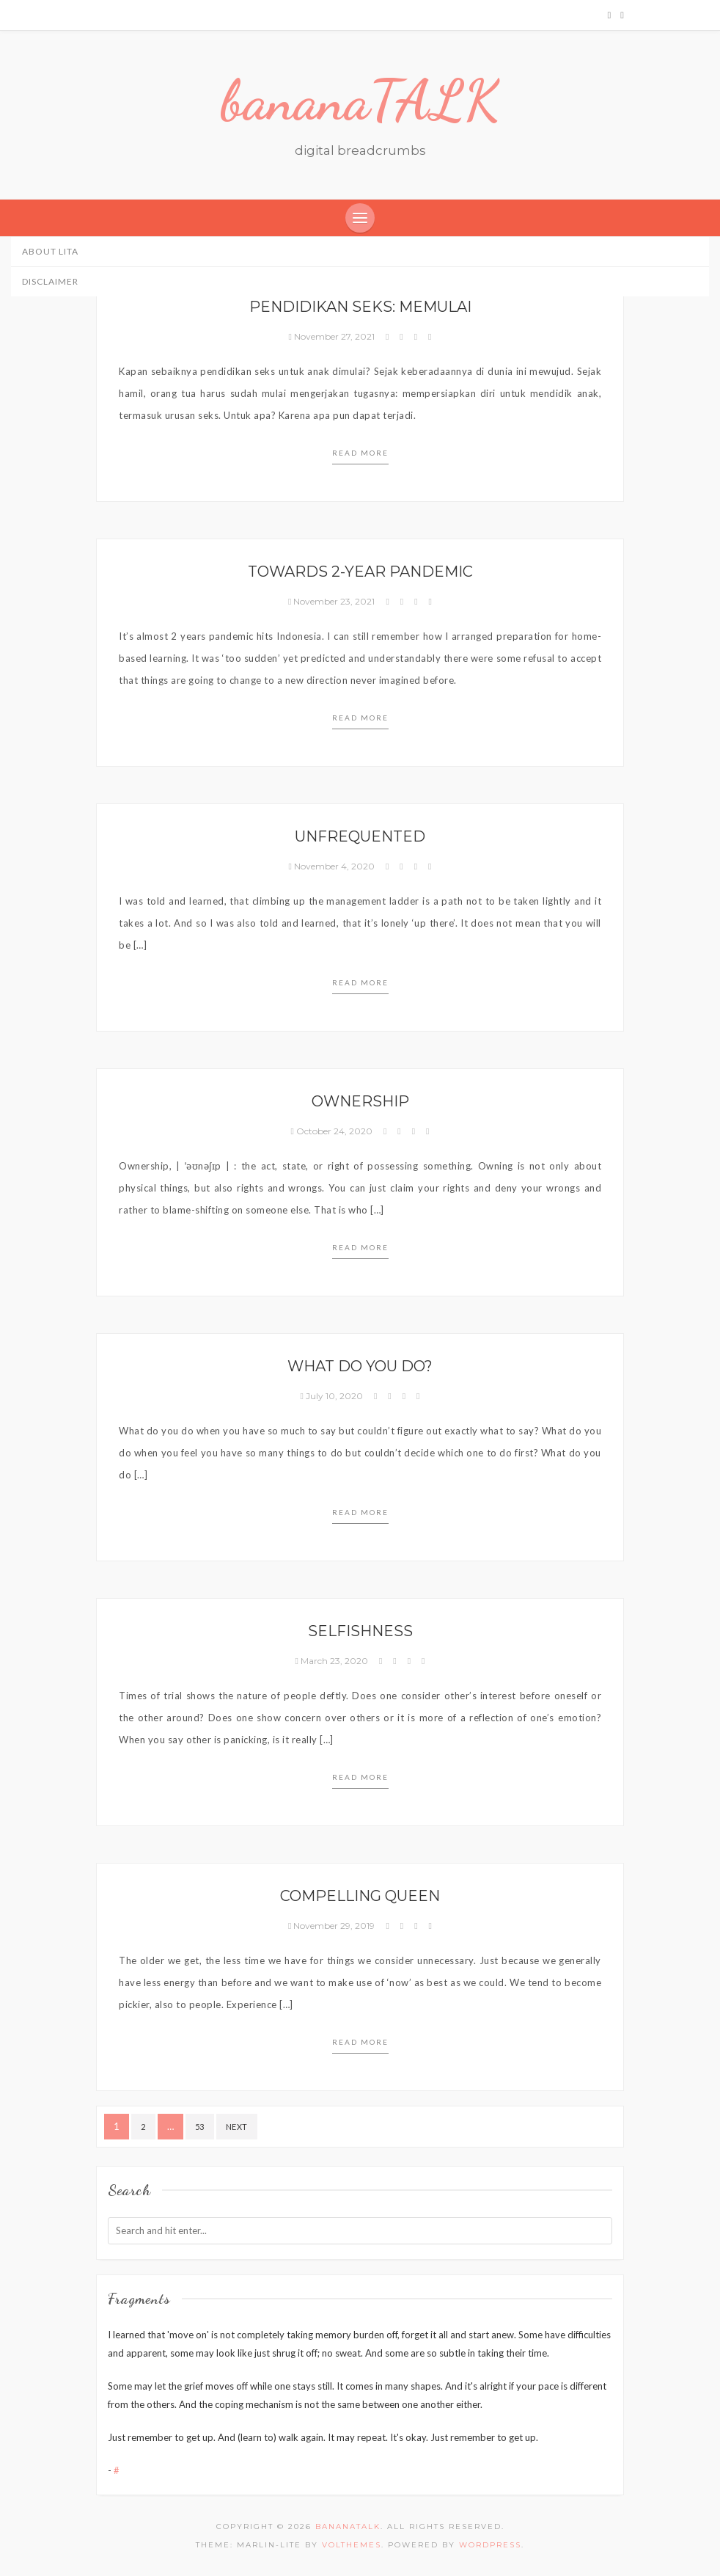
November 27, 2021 (333, 336)
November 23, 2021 (332, 601)
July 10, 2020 (333, 1395)
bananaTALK (360, 100)
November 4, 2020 (333, 866)
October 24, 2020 (333, 1130)
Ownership (360, 1101)
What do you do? (360, 1366)
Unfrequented (360, 836)
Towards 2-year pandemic (360, 571)
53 (200, 2126)
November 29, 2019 (332, 1925)
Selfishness (360, 1631)
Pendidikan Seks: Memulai (360, 306)
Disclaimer (50, 281)
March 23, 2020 (332, 1660)
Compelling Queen (360, 1896)
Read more (360, 452)
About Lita (50, 251)
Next (237, 2126)
